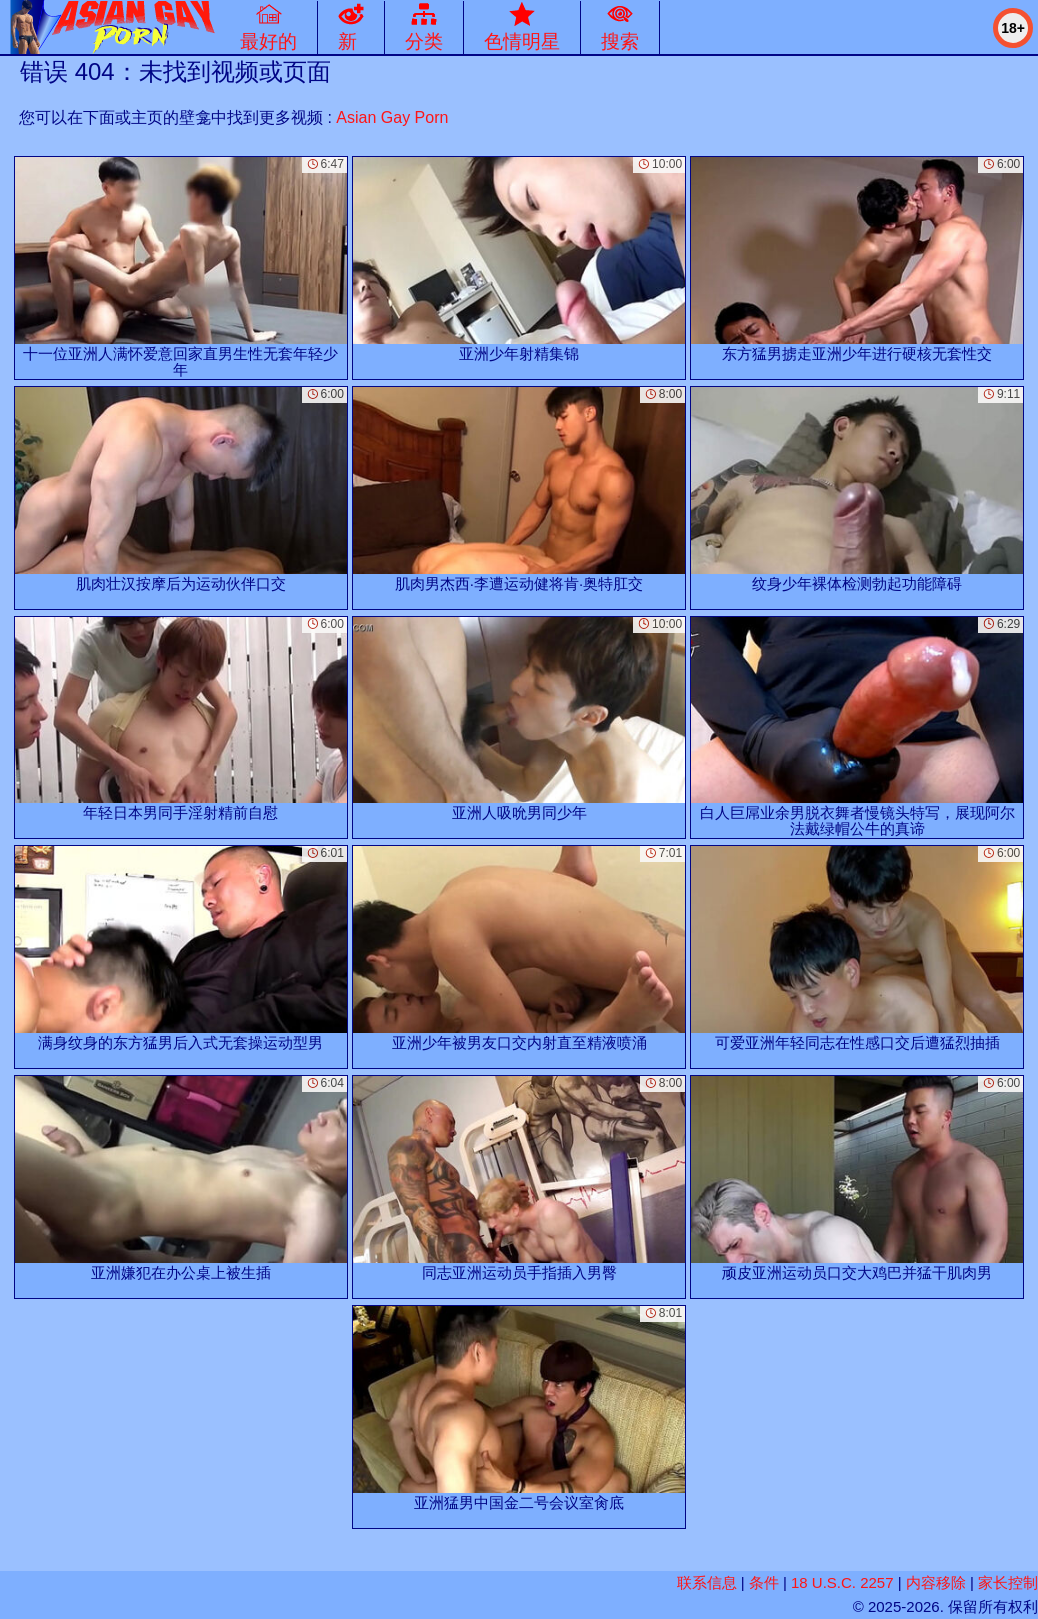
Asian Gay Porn (392, 117)
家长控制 (1008, 1582)
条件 (764, 1582)
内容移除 (936, 1582)
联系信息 (707, 1582)
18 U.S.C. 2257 (842, 1582)
